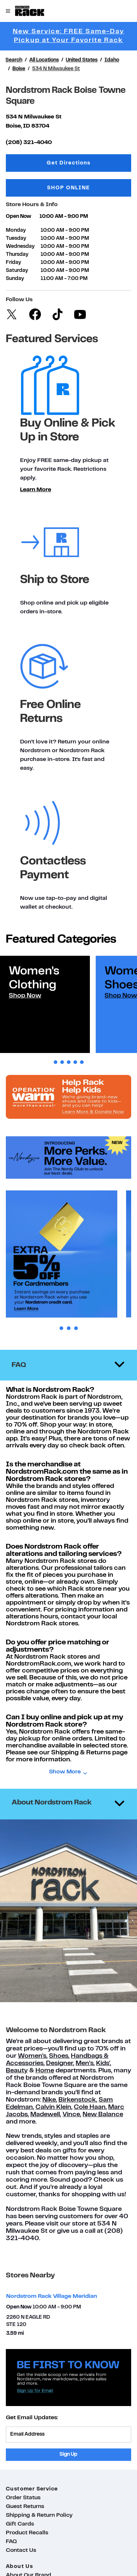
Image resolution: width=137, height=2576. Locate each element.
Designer (59, 2063)
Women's (32, 2056)
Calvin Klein (53, 2107)
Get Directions (89, 162)
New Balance (103, 2114)
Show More (65, 1771)
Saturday (17, 270)
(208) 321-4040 (29, 142)
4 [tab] (75, 1062)
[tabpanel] (45, 1004)
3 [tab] (69, 1062)
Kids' (103, 2063)
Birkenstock (77, 2100)
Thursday (17, 254)
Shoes (58, 2056)
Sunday (15, 278)
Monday (16, 230)
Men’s (85, 2063)
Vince (71, 2114)
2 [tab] (62, 1062)
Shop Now (25, 996)
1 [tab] (55, 1062)
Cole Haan (90, 2107)
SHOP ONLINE (68, 188)
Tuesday (16, 238)
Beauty (17, 2071)
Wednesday (20, 246)
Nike (49, 2100)
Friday (13, 262)
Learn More (35, 489)
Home (44, 2071)
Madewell (45, 2114)
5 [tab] (82, 1062)
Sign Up (68, 2454)
